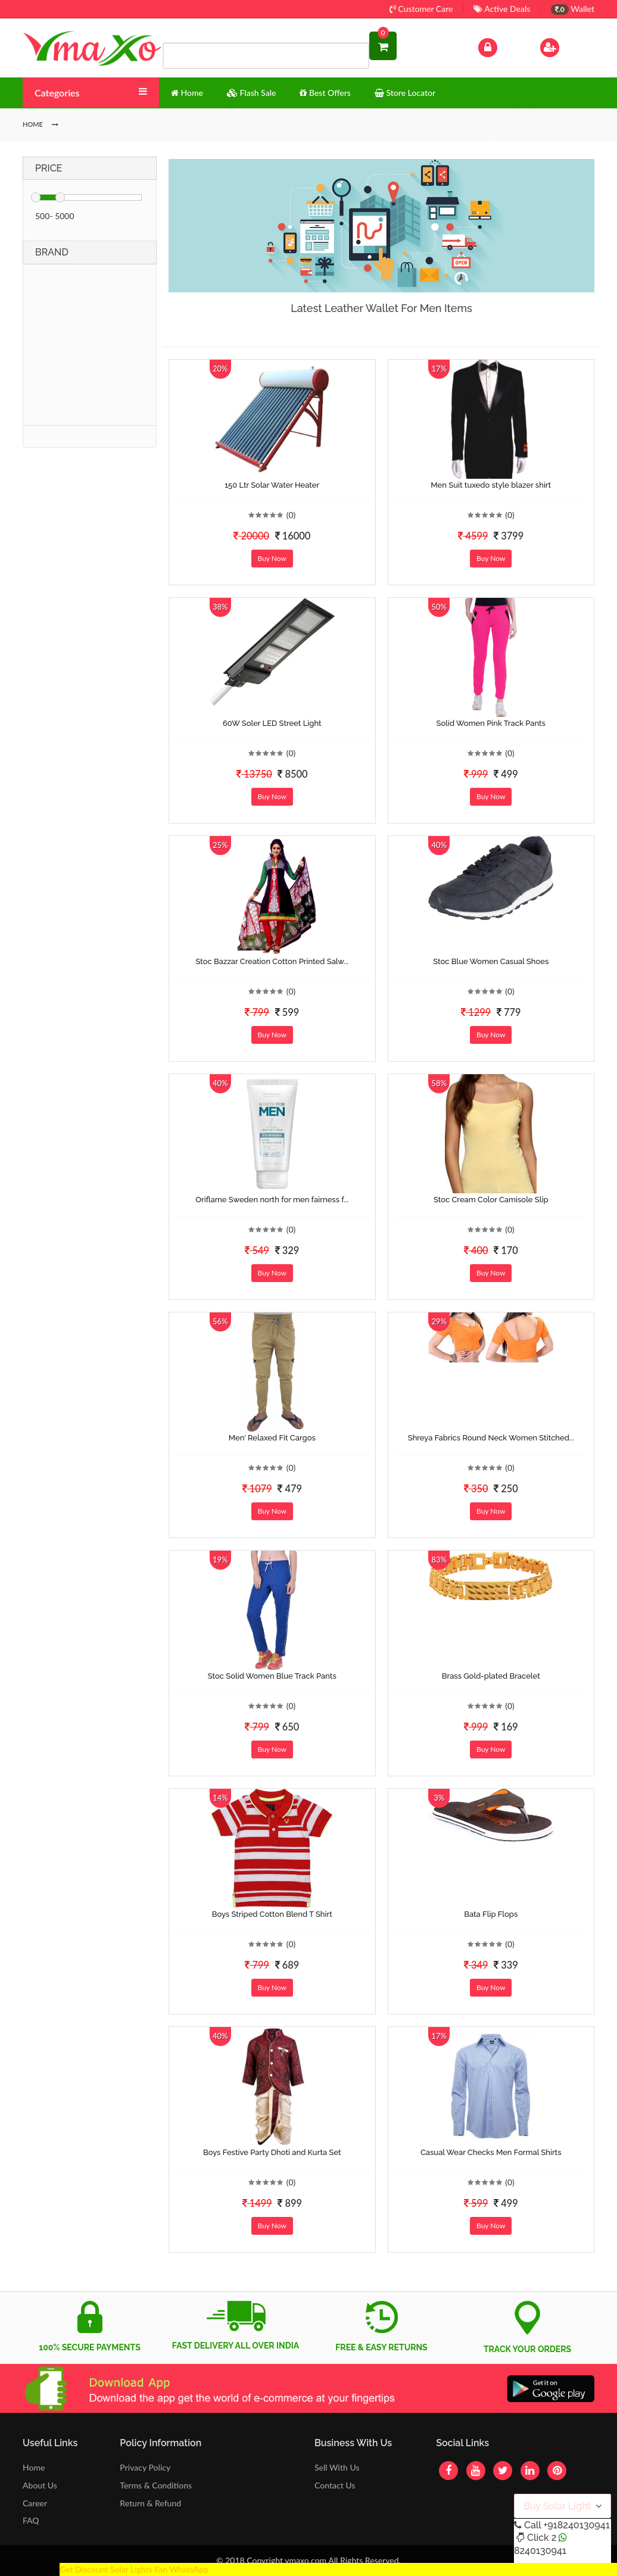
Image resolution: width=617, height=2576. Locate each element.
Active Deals (501, 9)
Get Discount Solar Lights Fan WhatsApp (134, 2569)
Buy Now (272, 558)
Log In (500, 46)
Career (35, 2503)
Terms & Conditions (156, 2485)
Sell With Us (336, 2467)
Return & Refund (150, 2503)
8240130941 (540, 2550)
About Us (40, 2485)
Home (34, 2467)
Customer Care (421, 9)
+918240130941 (576, 2525)
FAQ (31, 2520)
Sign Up (564, 46)
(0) (291, 515)
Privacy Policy (145, 2467)
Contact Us (334, 2485)
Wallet (572, 9)
